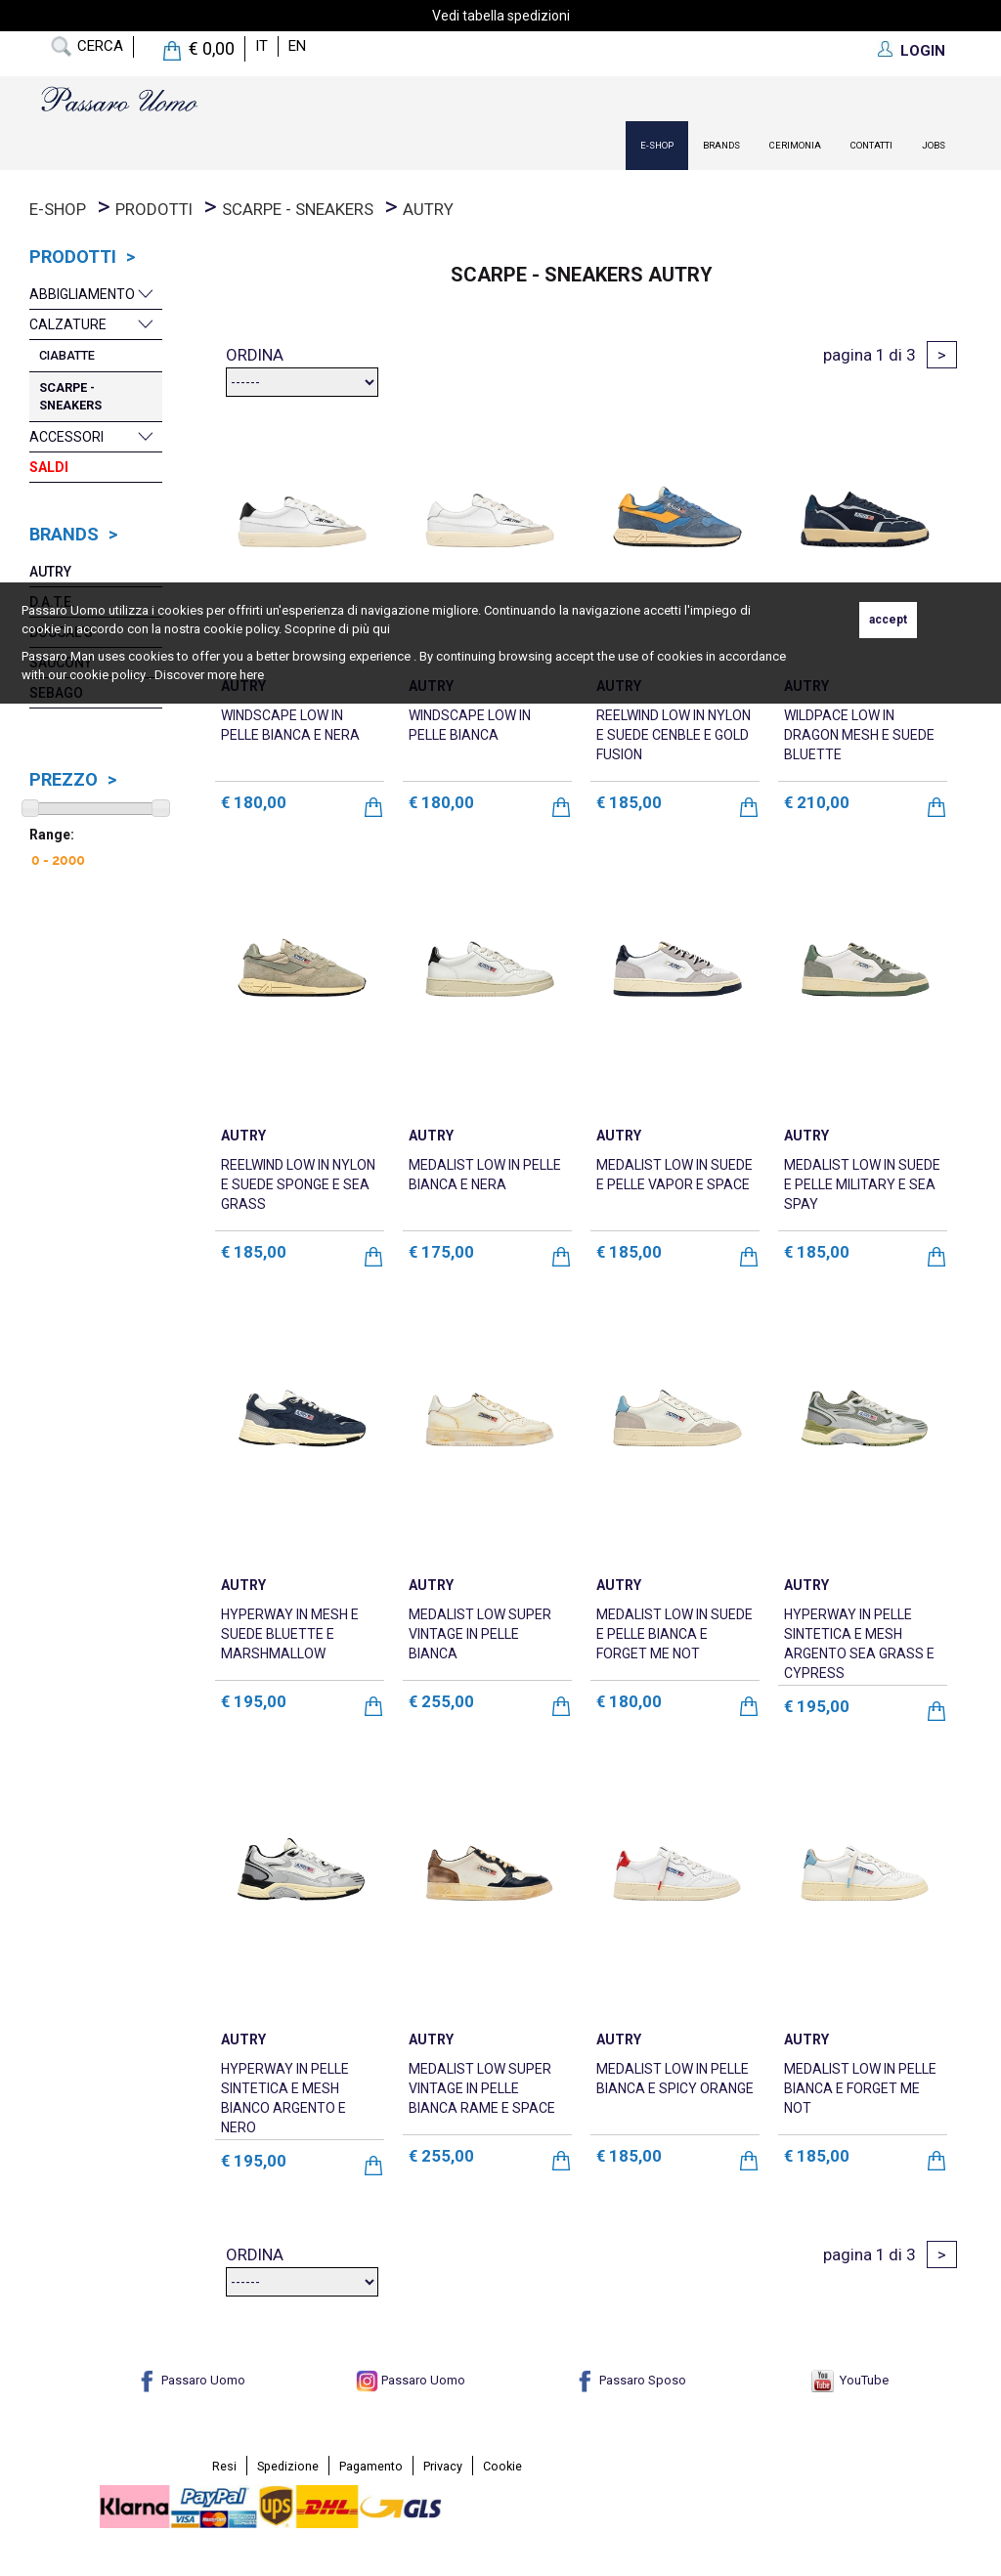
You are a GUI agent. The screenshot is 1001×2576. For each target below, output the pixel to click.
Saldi (48, 467)
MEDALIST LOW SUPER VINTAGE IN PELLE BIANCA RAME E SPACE (482, 2088)
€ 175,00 (441, 1252)
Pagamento (371, 2466)
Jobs (933, 145)
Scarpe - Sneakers (297, 209)
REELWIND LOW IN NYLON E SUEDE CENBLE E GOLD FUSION (673, 735)
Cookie (502, 2466)
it (261, 46)
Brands (721, 145)
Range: (51, 834)
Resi (224, 2466)
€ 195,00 (253, 1701)
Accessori (66, 437)
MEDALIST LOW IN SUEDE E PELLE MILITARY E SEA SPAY (862, 1184)
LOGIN (922, 51)
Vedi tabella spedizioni (501, 15)
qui (381, 629)
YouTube (850, 2380)
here (251, 674)
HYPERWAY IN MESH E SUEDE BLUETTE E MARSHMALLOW (290, 1634)
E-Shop (657, 145)
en (297, 46)
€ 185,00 (629, 802)
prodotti (154, 209)
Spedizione (288, 2466)
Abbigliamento (82, 294)
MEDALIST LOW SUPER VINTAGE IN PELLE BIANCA (480, 1634)
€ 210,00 (816, 802)
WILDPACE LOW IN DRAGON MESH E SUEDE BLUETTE (859, 735)
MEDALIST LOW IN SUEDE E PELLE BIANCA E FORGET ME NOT (674, 1634)
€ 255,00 (441, 1701)
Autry (428, 209)
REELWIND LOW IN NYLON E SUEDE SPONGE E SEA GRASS (298, 1184)
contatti (871, 145)
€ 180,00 (253, 802)
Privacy (442, 2466)
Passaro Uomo (190, 2380)
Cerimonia (795, 145)
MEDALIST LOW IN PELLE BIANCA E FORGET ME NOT (860, 2088)
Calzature (68, 324)
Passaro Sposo (630, 2380)
